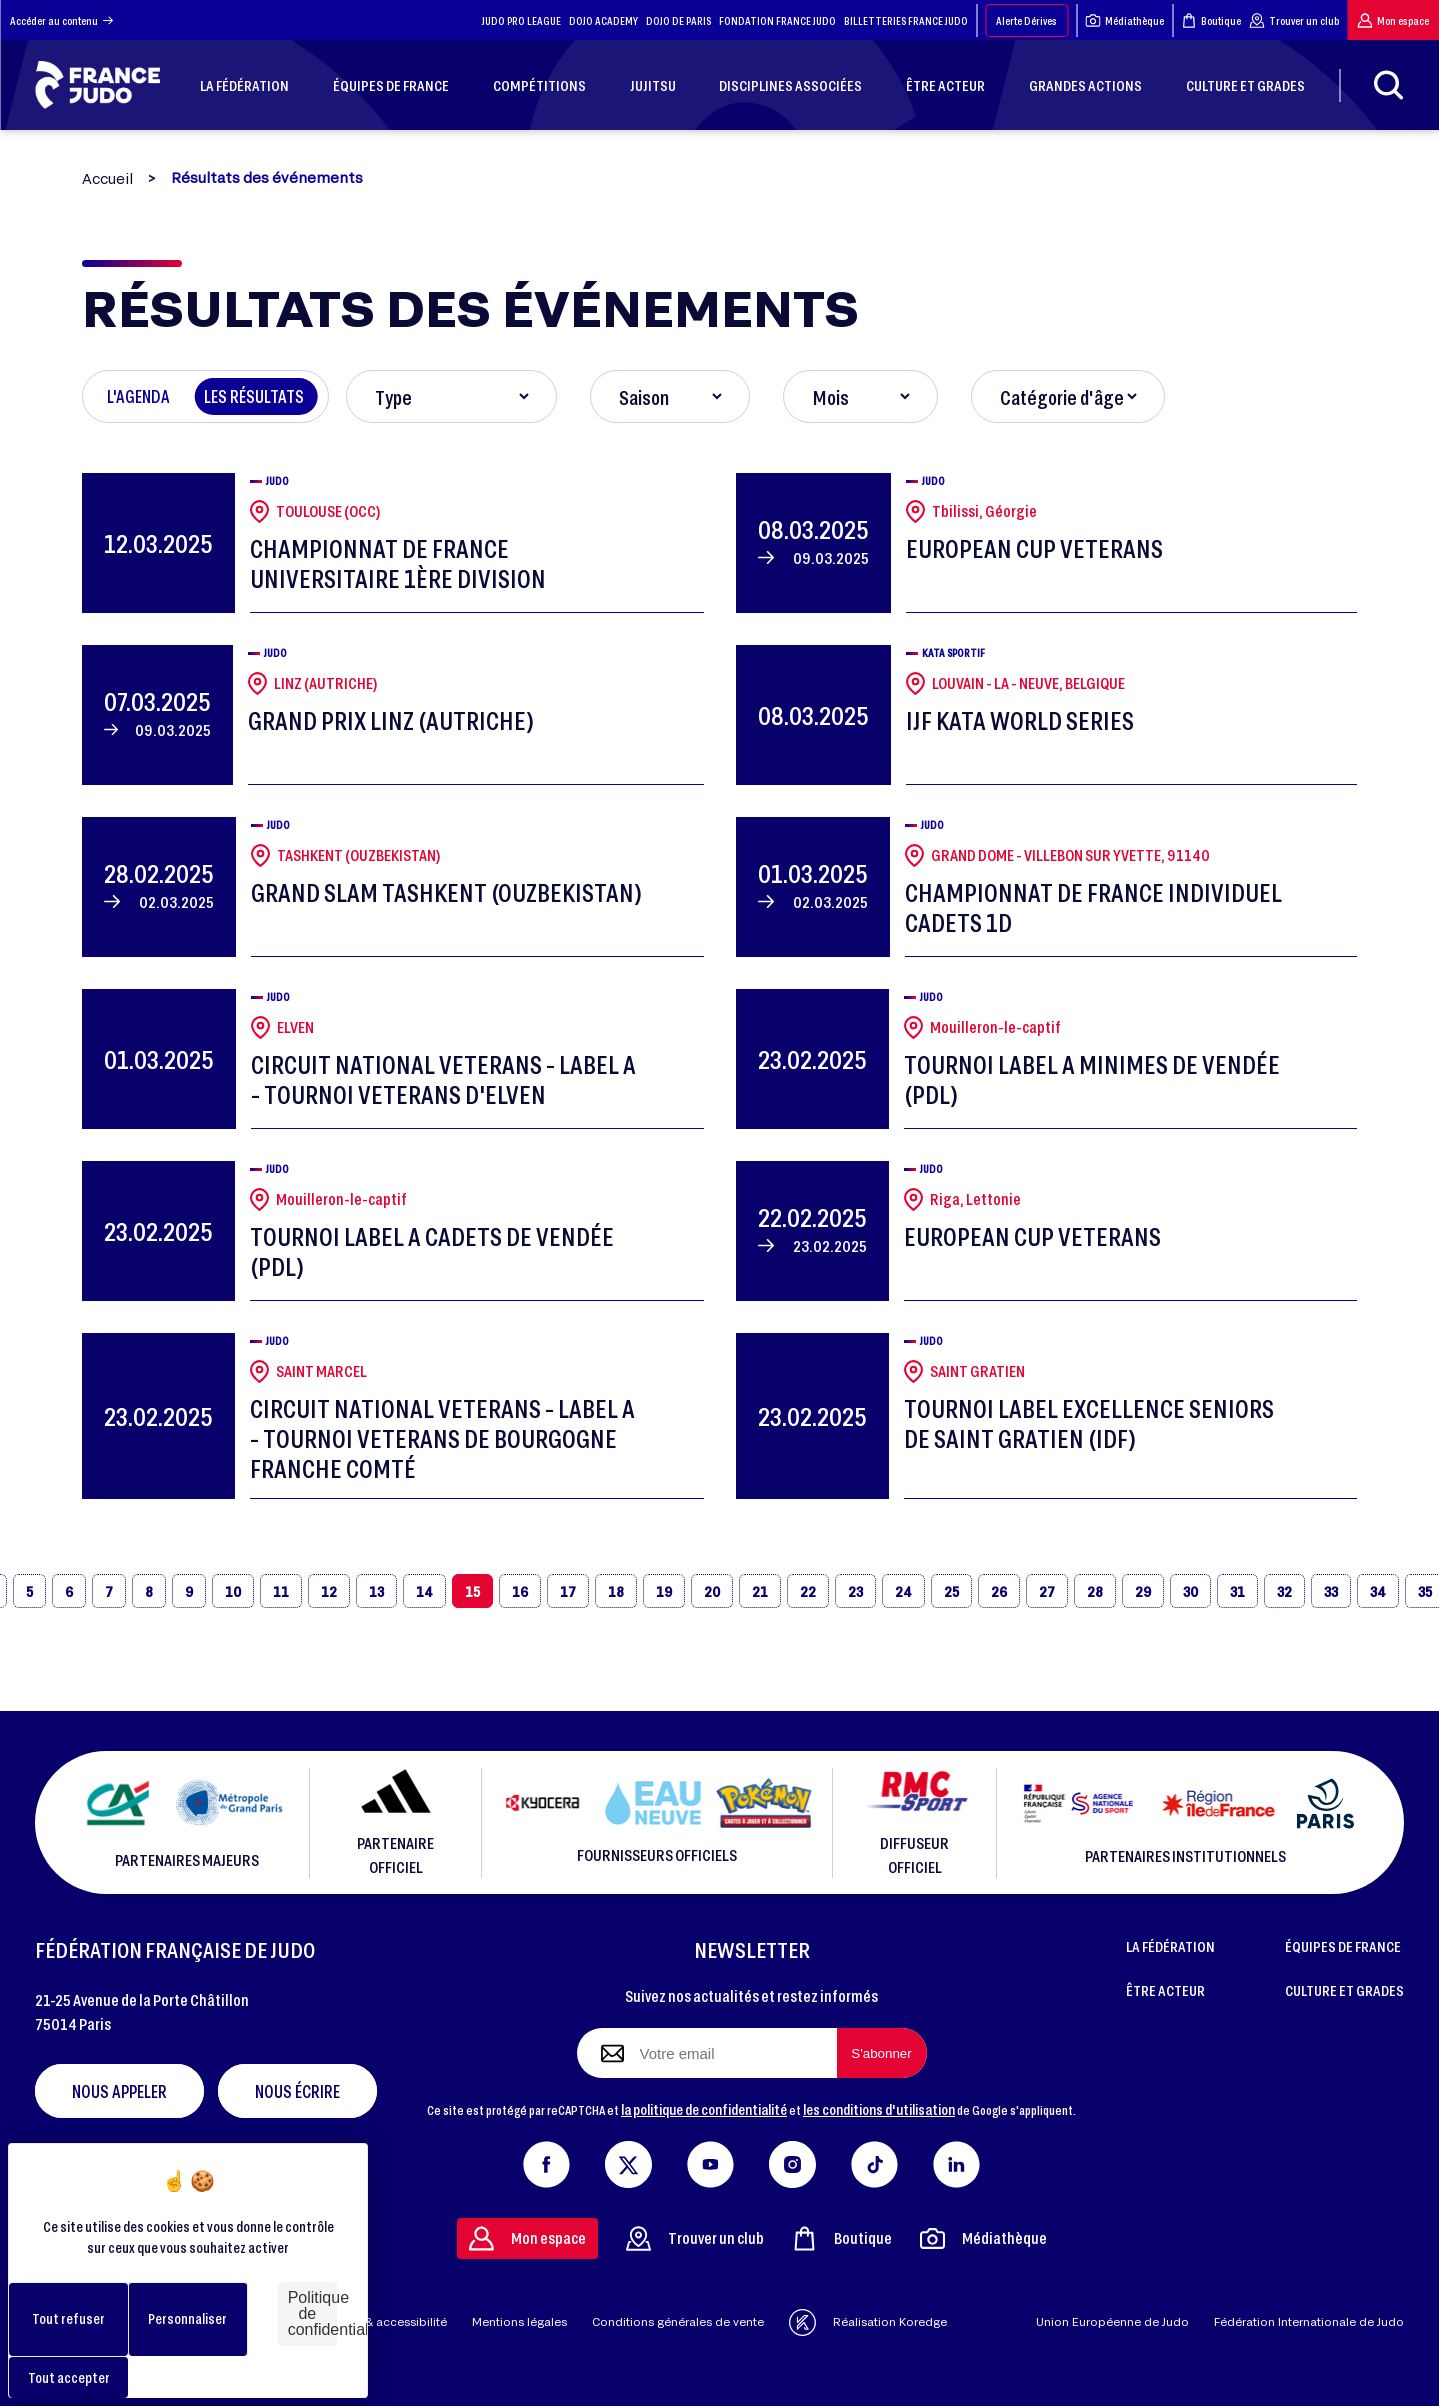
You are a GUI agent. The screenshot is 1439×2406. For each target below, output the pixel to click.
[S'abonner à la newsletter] (882, 2053)
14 (424, 1591)
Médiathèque (1124, 20)
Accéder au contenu (61, 20)
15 (472, 1591)
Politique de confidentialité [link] (312, 2313)
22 (808, 1591)
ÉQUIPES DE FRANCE (1343, 1946)
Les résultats (254, 396)
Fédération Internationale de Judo (1309, 2321)
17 (568, 1591)
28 (1095, 1591)
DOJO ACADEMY (603, 20)
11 (281, 1591)
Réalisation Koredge (868, 2322)
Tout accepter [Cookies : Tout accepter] (69, 2377)
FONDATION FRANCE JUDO (777, 20)
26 (999, 1591)
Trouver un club (1294, 20)
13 (376, 1591)
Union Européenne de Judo (1112, 2321)
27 (1047, 1591)
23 (855, 1591)
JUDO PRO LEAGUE (521, 20)
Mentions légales (519, 2321)
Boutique (1211, 20)
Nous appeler (119, 2091)
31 (1237, 1591)
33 (1331, 1591)
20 (712, 1591)
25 (951, 1591)
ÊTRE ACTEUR (1165, 1990)
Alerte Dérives (1026, 20)
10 (233, 1591)
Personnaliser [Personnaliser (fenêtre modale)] (187, 2318)
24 (903, 1591)
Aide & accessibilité (391, 2321)
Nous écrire (297, 2091)
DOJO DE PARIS (678, 20)
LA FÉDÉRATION (1170, 1946)
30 (1190, 1591)
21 (760, 1591)
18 (616, 1591)
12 (329, 1591)
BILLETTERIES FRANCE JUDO (906, 20)
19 (664, 1591)
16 (520, 1591)
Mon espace (1393, 20)
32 (1284, 1591)
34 (1378, 1591)
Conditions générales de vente (678, 2321)
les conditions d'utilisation (879, 2109)
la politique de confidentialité (704, 2109)
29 (1143, 1591)
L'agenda (138, 396)
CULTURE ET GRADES (1344, 1990)
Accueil (107, 178)
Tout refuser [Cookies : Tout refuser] (68, 2318)
